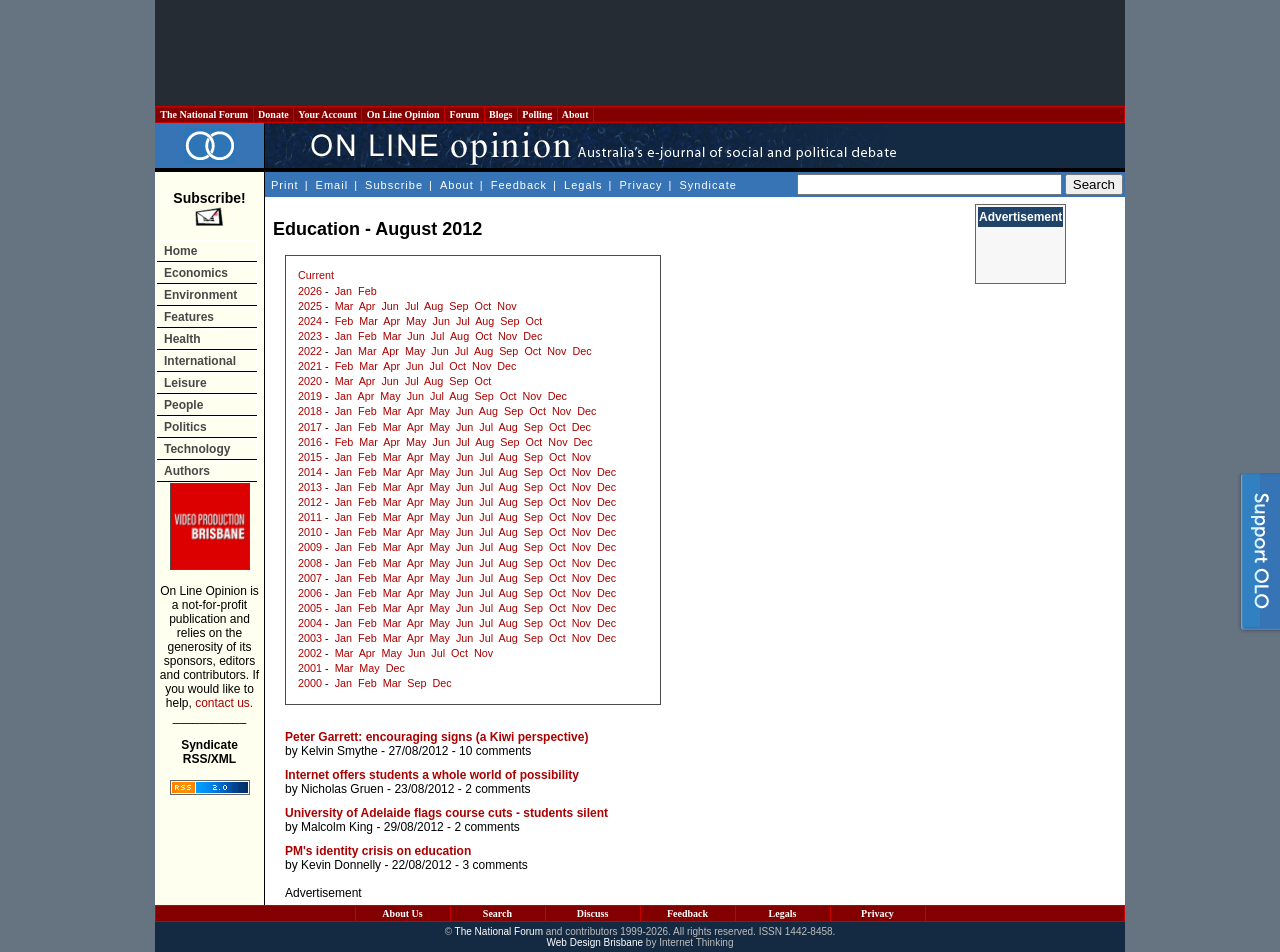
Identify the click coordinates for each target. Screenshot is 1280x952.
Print (285, 185)
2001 (310, 668)
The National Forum (204, 114)
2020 (310, 381)
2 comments (497, 789)
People (183, 405)
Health (182, 339)
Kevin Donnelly (341, 865)
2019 (310, 396)
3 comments (494, 865)
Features (189, 317)
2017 (310, 427)
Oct (483, 306)
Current (316, 275)
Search (497, 913)
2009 (310, 547)
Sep (458, 306)
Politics (185, 427)
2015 (310, 457)
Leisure (185, 383)
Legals (583, 185)
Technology (197, 449)
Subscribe (394, 185)
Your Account (327, 114)
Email (332, 185)
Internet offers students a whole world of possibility (432, 775)
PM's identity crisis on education (378, 851)
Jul (412, 306)
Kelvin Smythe (339, 751)
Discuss (593, 913)
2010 (310, 532)
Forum (464, 114)
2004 (310, 623)
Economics (196, 273)
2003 (310, 638)
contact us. (224, 703)
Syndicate (708, 185)
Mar (344, 306)
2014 (310, 472)
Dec (532, 336)
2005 (310, 608)
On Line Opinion (403, 114)
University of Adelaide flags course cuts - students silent (446, 813)
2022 (310, 351)
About (575, 114)
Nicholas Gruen (342, 789)
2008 (310, 563)
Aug (433, 306)
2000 (310, 683)
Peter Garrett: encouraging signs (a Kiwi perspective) (436, 737)
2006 (310, 593)
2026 (310, 291)
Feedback (519, 185)
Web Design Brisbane (595, 942)
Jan (343, 291)
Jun (389, 306)
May (416, 321)
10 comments (495, 751)
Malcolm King (337, 827)
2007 (310, 578)
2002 (310, 653)
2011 (310, 517)
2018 (310, 411)
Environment (200, 295)
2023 (310, 336)
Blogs (501, 114)
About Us (402, 913)
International (200, 361)
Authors (187, 471)
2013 (310, 487)
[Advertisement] (640, 53)
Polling (537, 114)
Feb (367, 291)
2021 (310, 366)
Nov (506, 306)
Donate (274, 114)
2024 (310, 321)
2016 (310, 442)
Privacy (640, 185)
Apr (367, 306)
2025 (310, 306)
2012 (310, 502)
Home (180, 251)
